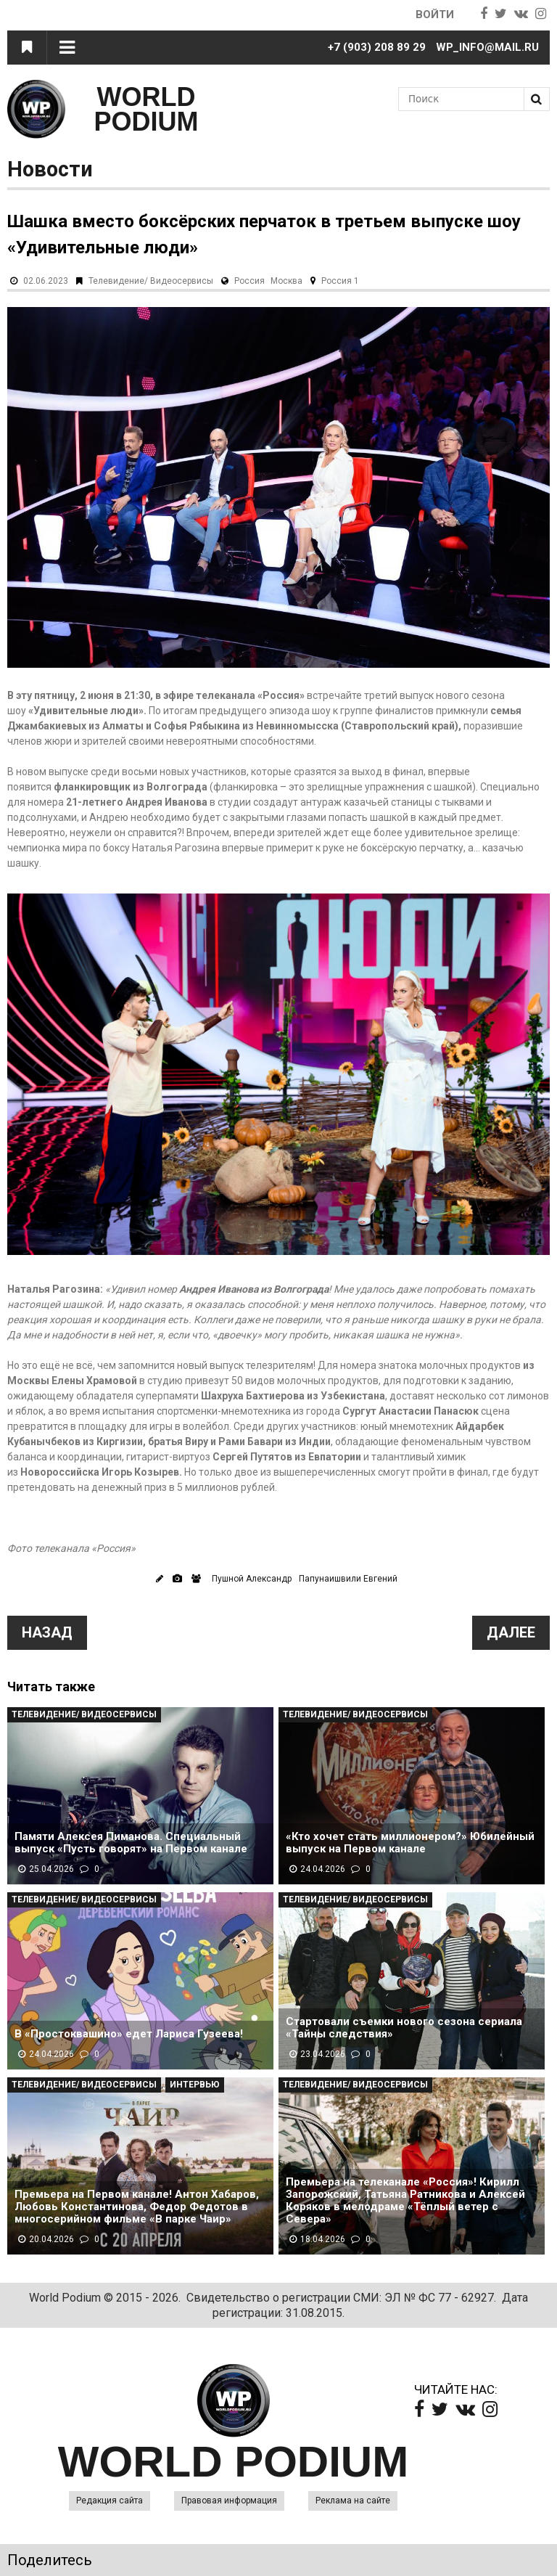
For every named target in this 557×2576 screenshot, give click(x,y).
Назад (47, 1632)
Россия (249, 281)
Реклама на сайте (352, 2500)
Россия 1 (340, 281)
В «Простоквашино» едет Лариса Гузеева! (129, 2034)
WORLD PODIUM (146, 109)
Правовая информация (229, 2500)
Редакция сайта (109, 2500)
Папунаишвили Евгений (348, 1579)
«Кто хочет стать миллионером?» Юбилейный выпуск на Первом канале (410, 1843)
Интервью (195, 2085)
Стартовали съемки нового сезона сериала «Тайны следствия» (404, 2028)
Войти (435, 14)
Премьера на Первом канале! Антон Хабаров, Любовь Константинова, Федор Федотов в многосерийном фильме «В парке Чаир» (137, 2206)
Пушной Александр (252, 1579)
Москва (286, 281)
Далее (511, 1632)
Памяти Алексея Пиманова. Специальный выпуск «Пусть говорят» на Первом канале (131, 1843)
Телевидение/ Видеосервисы (150, 281)
